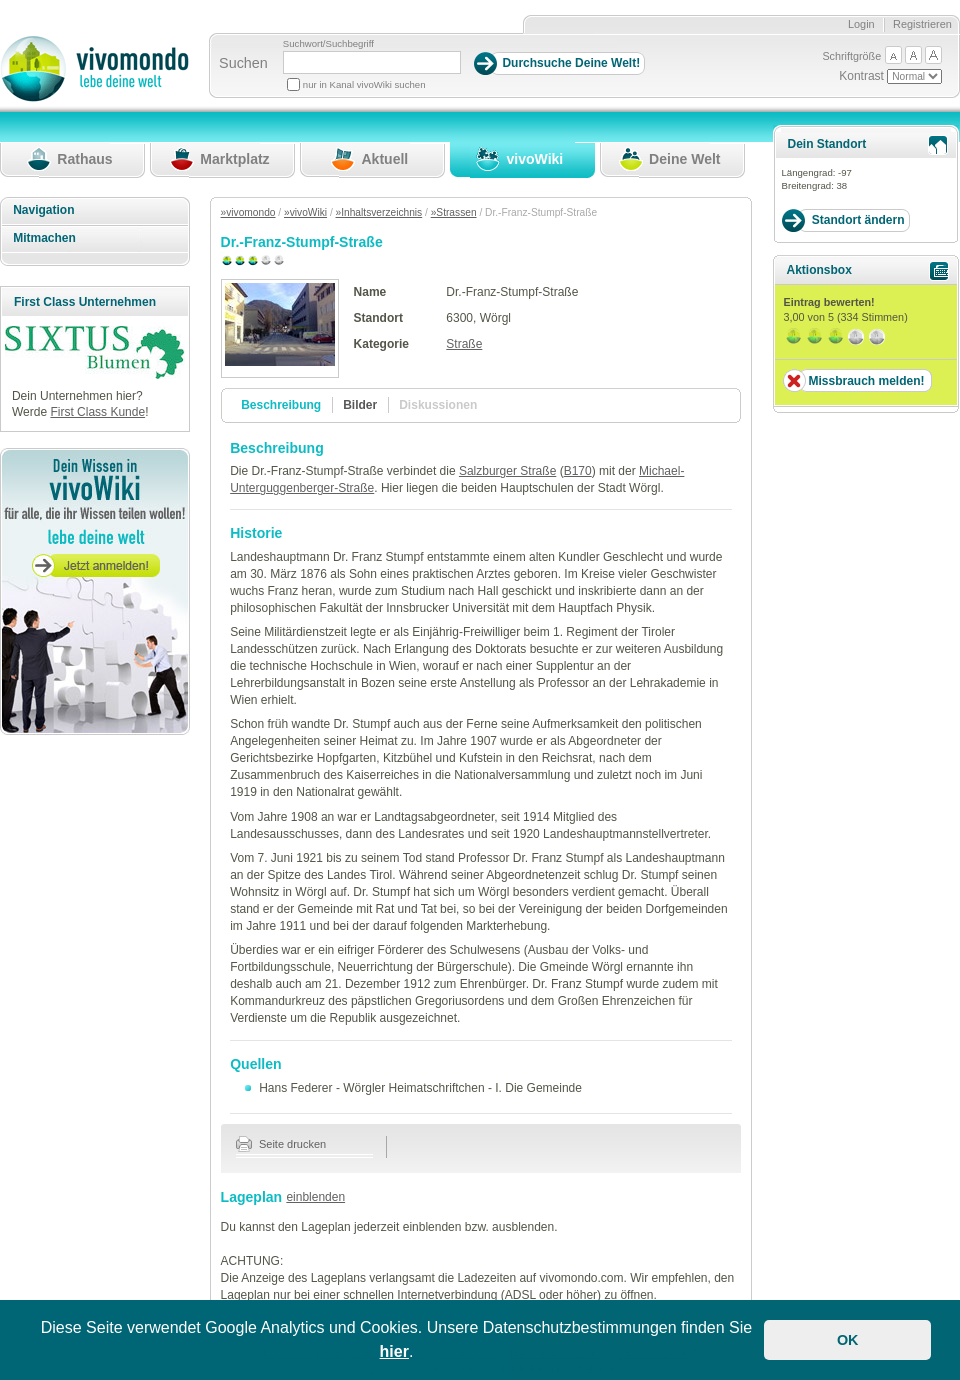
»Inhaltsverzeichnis (379, 212)
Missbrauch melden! (866, 381)
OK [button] (848, 1340)
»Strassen (454, 212)
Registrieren (922, 24)
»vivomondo (248, 212)
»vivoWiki (305, 212)
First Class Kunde (97, 412)
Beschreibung (281, 405)
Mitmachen (44, 238)
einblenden (315, 1197)
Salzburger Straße (507, 471)
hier (394, 1351)
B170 (578, 471)
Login (861, 24)
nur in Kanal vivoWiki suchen (364, 84)
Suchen (243, 63)
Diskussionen (438, 405)
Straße (464, 344)
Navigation (43, 210)
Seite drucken (281, 1144)
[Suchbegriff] (372, 62)
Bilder (360, 405)
